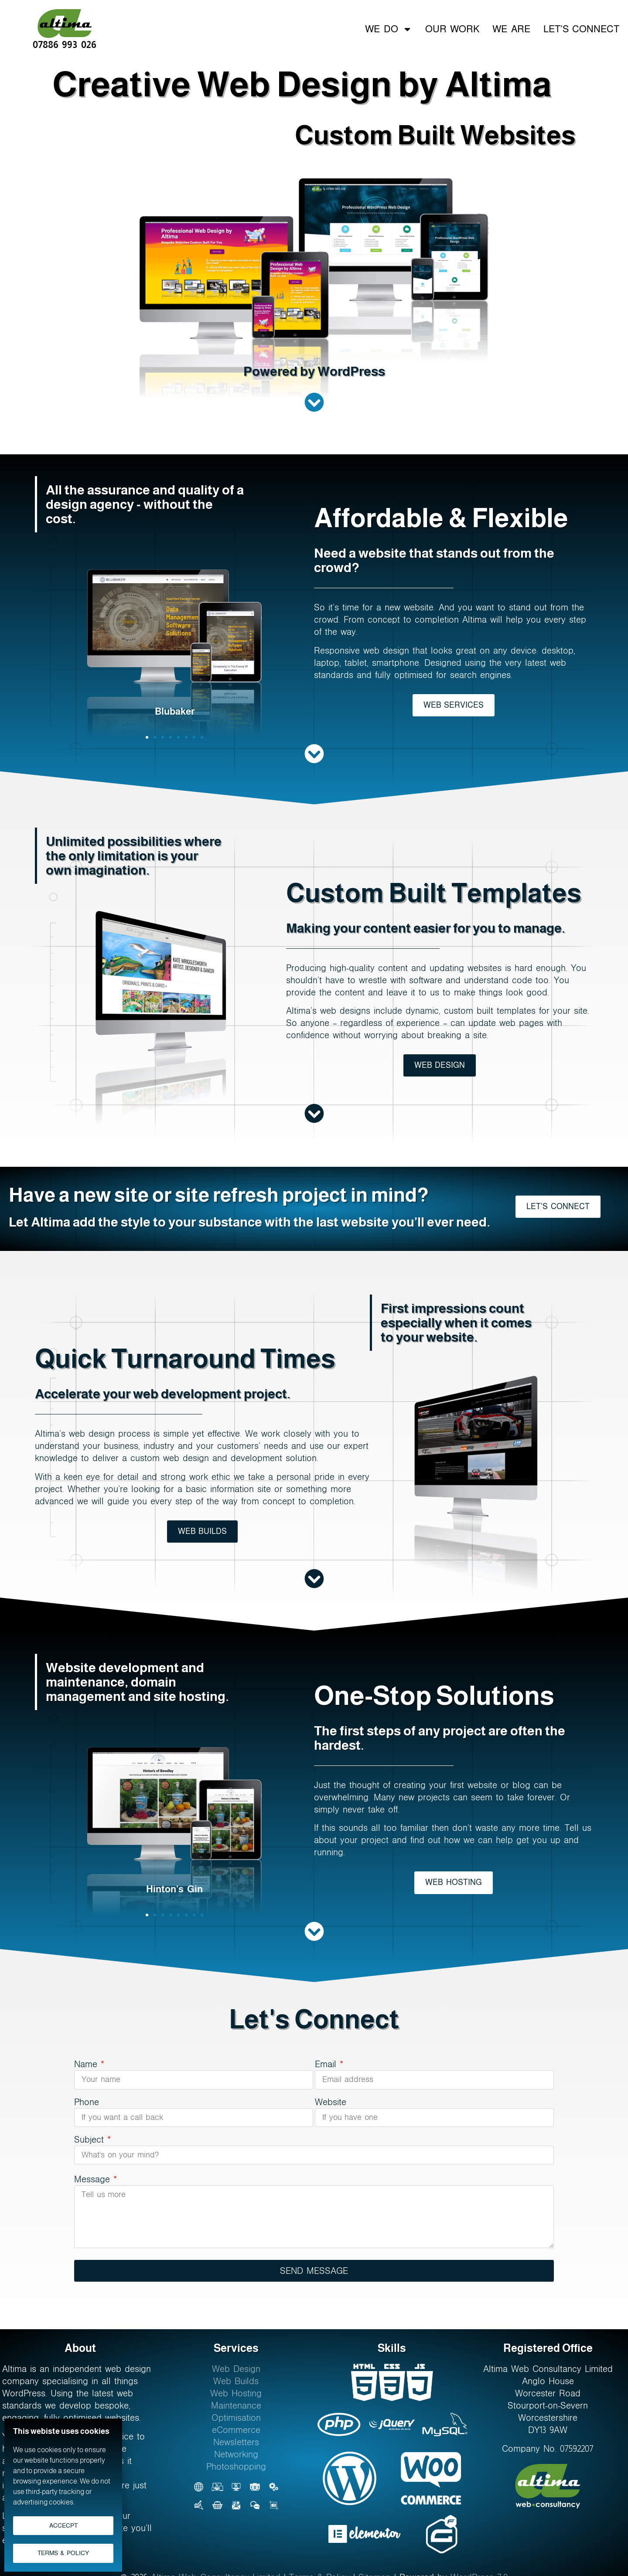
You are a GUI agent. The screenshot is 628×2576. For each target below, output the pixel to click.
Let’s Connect (581, 28)
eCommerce (236, 2430)
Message (95, 2179)
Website (330, 2102)
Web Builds (236, 2381)
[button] (147, 737)
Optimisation (236, 2418)
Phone (86, 2102)
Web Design (236, 2369)
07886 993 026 (64, 43)
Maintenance (236, 2405)
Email (329, 2064)
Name (89, 2064)
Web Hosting (236, 2393)
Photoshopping (236, 2466)
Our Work (452, 28)
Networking (236, 2454)
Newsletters (236, 2442)
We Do (388, 28)
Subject (92, 2139)
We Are (511, 28)
